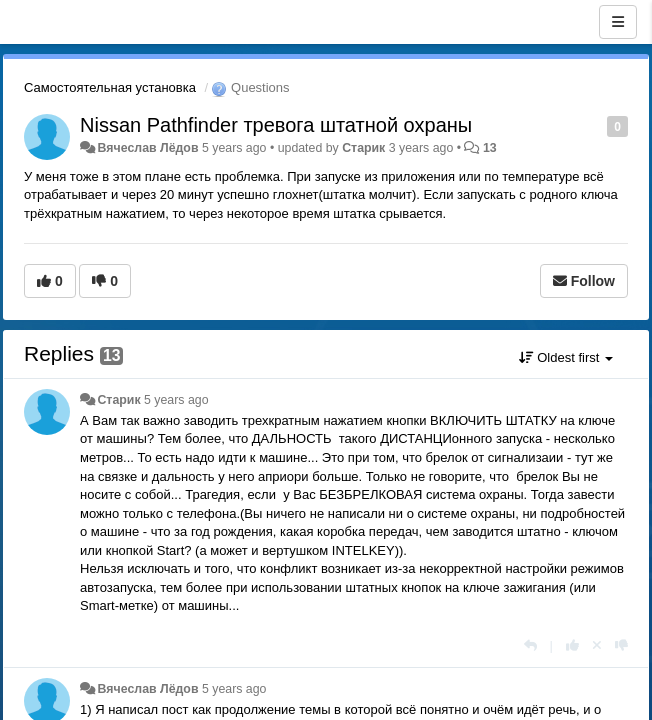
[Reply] (530, 645)
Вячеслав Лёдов (147, 148)
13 (490, 148)
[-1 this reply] (621, 645)
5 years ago (176, 400)
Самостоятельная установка (110, 87)
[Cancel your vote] (597, 645)
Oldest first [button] (566, 357)
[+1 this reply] (572, 645)
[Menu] (618, 22)
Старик (363, 148)
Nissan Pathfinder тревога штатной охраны (276, 125)
